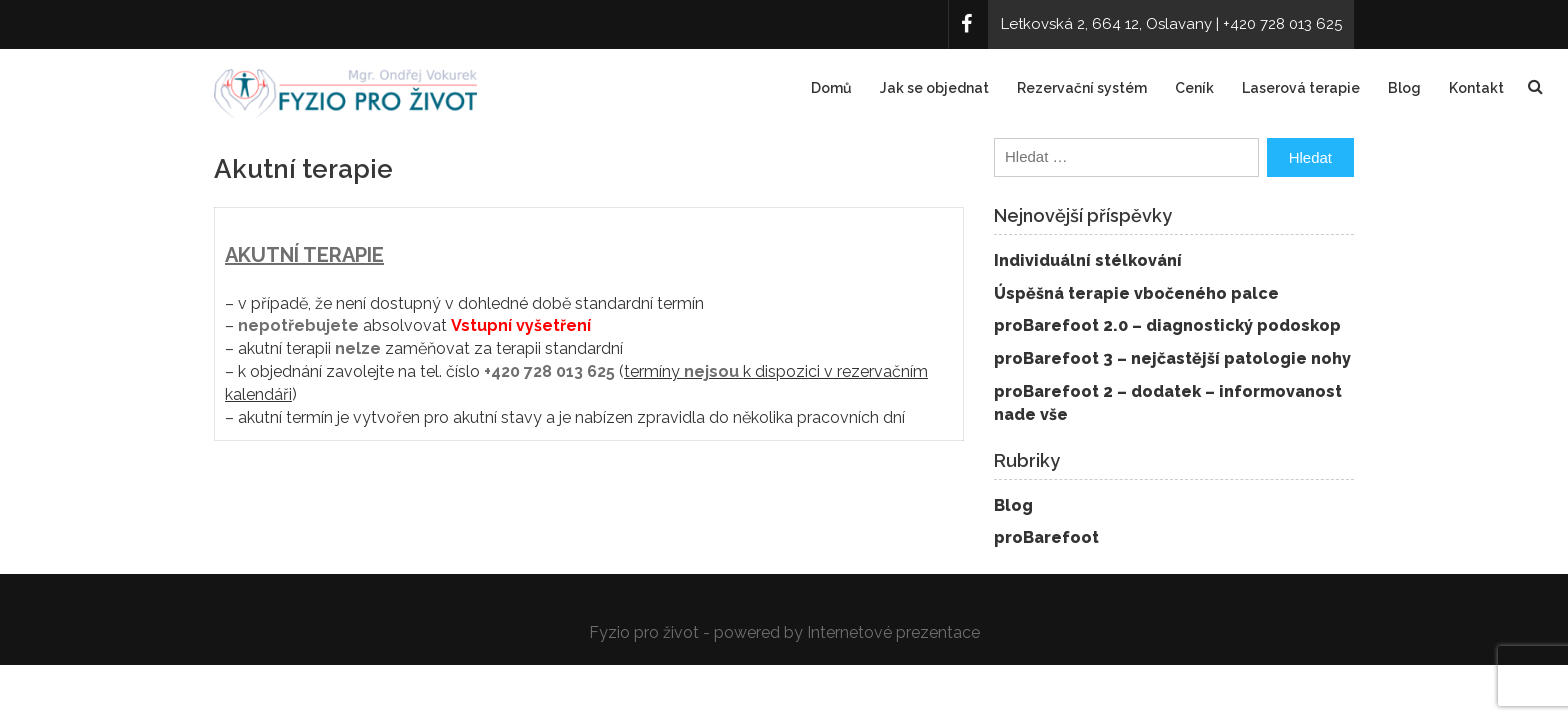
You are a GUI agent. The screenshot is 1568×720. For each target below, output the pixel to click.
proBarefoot (1046, 537)
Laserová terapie (1301, 88)
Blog (1404, 88)
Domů (831, 88)
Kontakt (1476, 88)
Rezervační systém (1082, 88)
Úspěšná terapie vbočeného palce (1136, 293)
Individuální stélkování (1088, 260)
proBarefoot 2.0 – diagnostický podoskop (1167, 325)
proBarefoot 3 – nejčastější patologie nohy (1172, 358)
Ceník (1194, 88)
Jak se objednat (934, 88)
